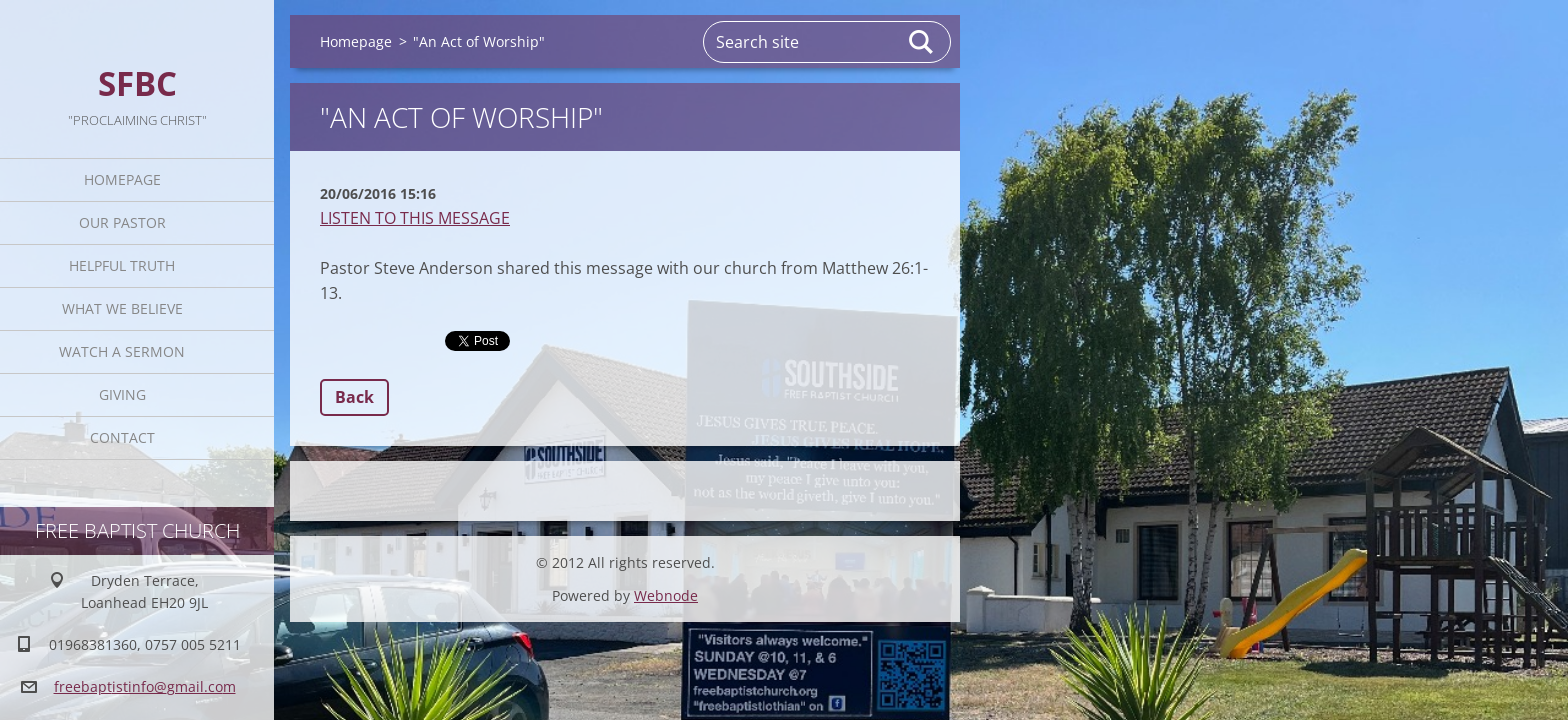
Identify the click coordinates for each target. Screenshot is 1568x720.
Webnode (666, 595)
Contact (122, 437)
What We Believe (122, 308)
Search (922, 42)
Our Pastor (122, 222)
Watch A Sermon (122, 351)
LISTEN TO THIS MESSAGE (415, 218)
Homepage (122, 179)
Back (354, 397)
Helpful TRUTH (122, 265)
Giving (122, 394)
